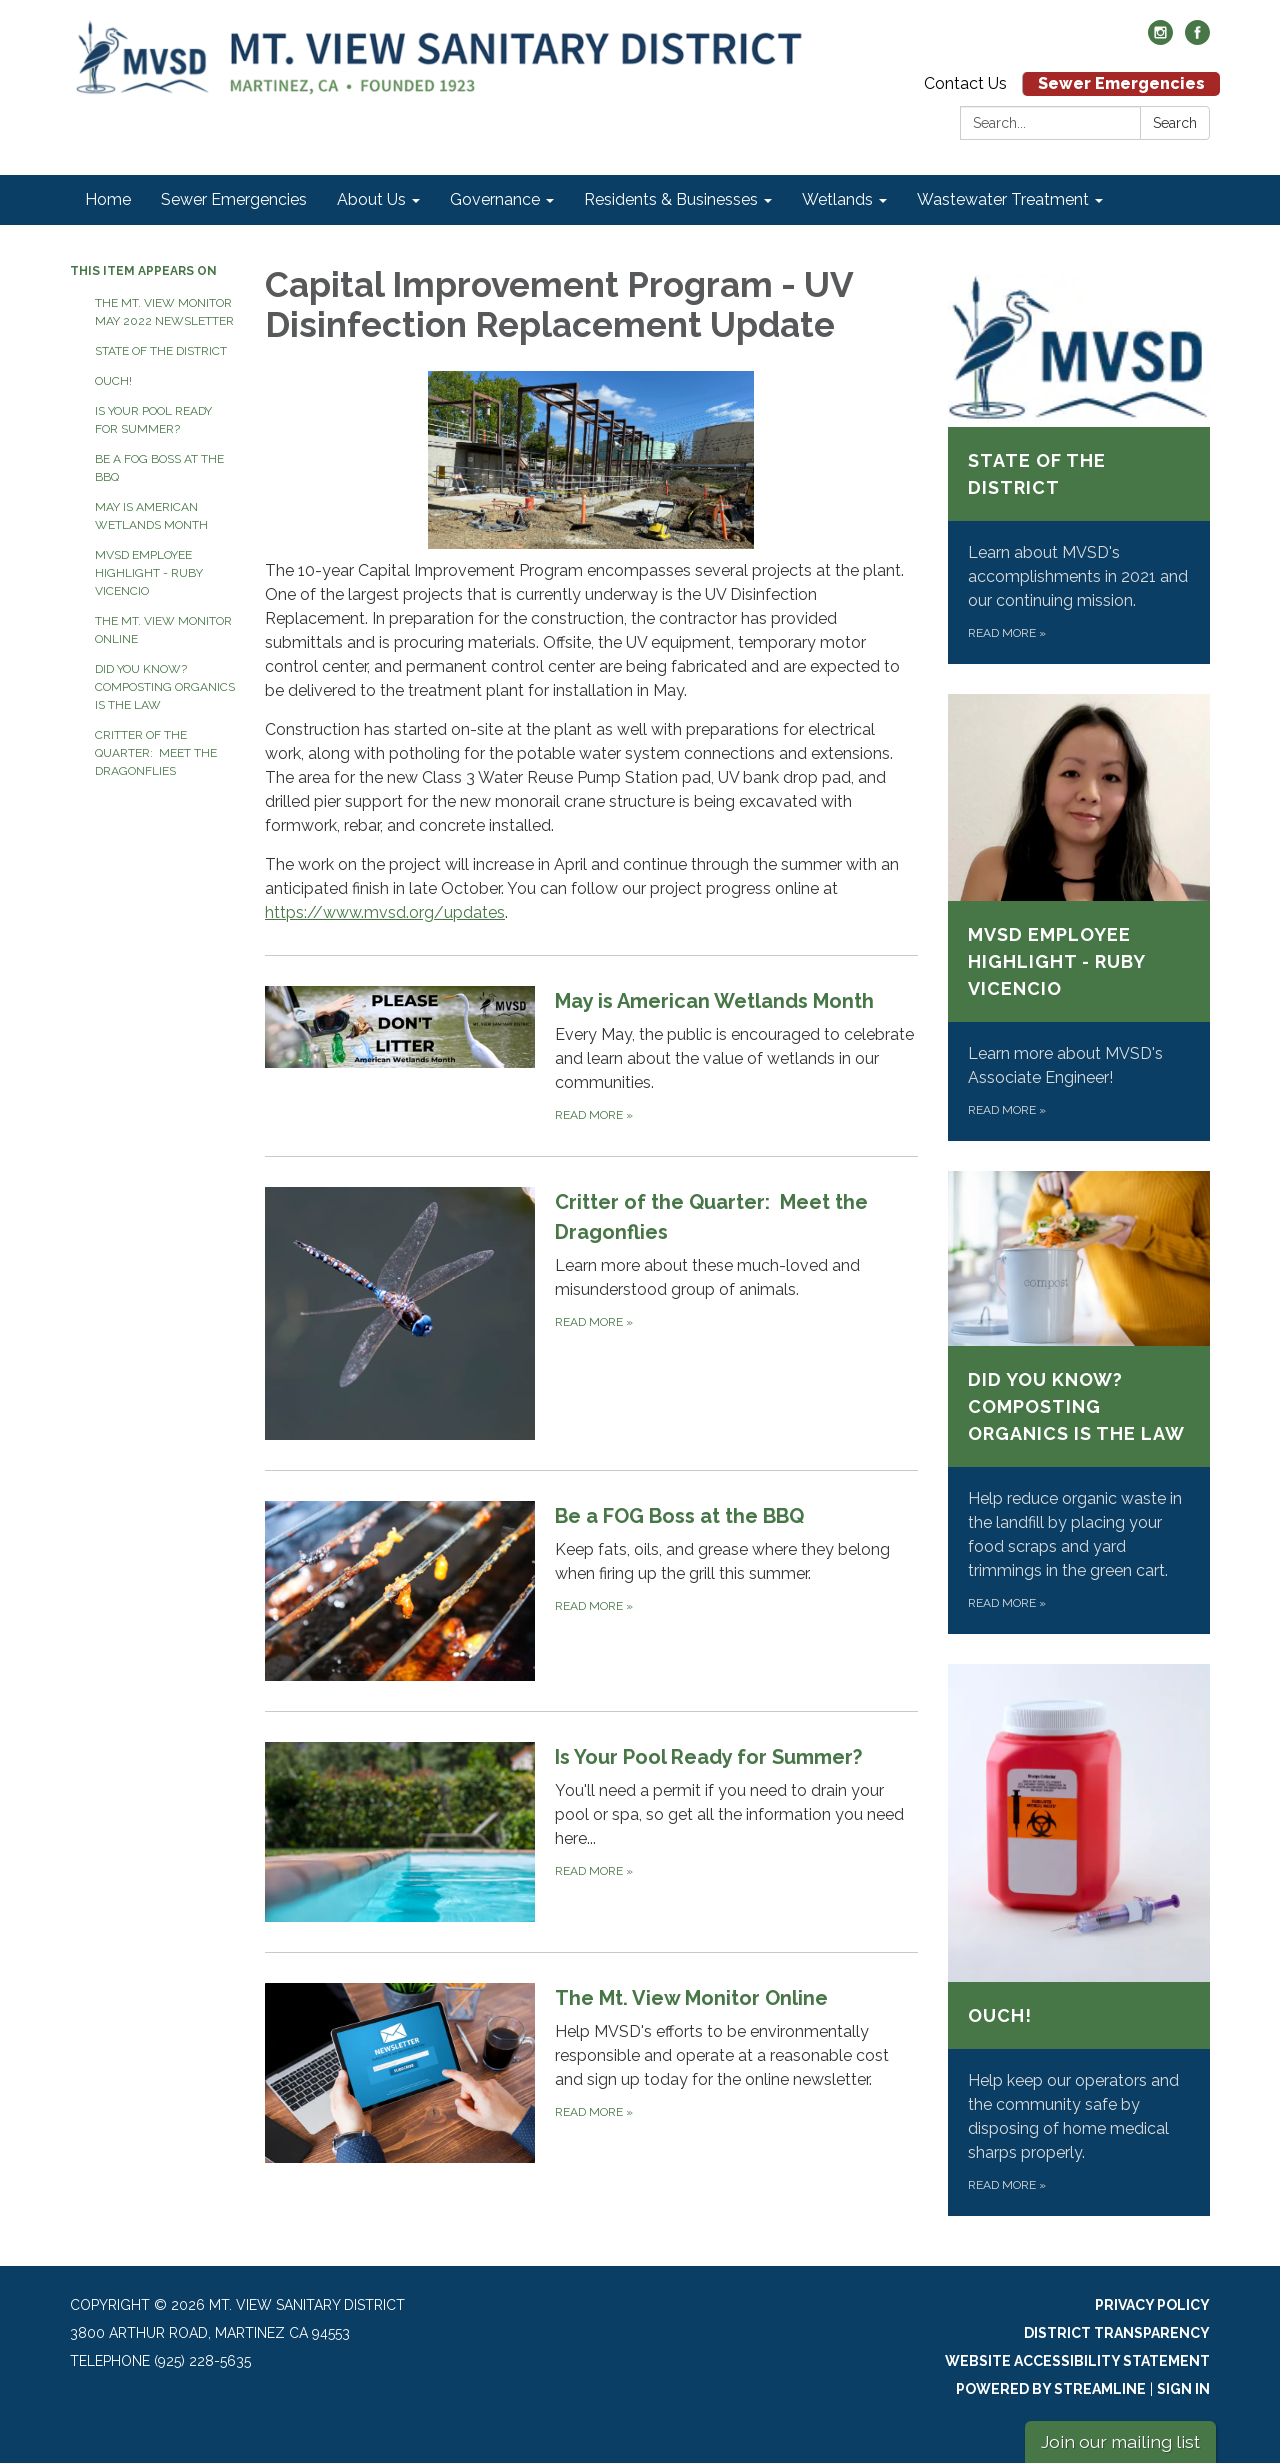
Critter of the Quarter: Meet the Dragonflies (156, 753)
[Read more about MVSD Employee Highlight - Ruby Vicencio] (1079, 917)
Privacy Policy (1152, 2305)
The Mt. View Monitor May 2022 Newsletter (164, 312)
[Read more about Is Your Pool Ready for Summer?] (591, 1831)
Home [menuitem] (108, 199)
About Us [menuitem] (371, 199)
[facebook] (1197, 39)
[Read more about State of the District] (1079, 469)
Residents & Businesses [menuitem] (671, 199)
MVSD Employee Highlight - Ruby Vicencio (149, 573)
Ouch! (113, 381)
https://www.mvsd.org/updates (385, 912)
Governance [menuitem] (495, 199)
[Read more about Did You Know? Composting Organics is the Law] (1079, 1402)
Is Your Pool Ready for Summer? (153, 420)
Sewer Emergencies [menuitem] (234, 199)
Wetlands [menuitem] (837, 199)
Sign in (1183, 2389)
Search (1175, 123)
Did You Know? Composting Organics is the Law (165, 687)
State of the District (161, 351)
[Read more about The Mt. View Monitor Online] (591, 2072)
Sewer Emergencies (1121, 83)
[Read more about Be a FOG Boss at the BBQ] (591, 1590)
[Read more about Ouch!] (1079, 1940)
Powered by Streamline (1051, 2389)
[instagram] (1160, 39)
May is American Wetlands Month (151, 516)
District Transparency (1117, 2333)
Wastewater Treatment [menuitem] (1003, 199)
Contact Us (965, 83)
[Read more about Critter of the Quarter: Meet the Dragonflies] (591, 1313)
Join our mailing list (1120, 2441)
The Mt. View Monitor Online (163, 630)
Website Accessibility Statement (1077, 2361)
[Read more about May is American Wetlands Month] (591, 1055)
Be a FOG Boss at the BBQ (159, 468)
